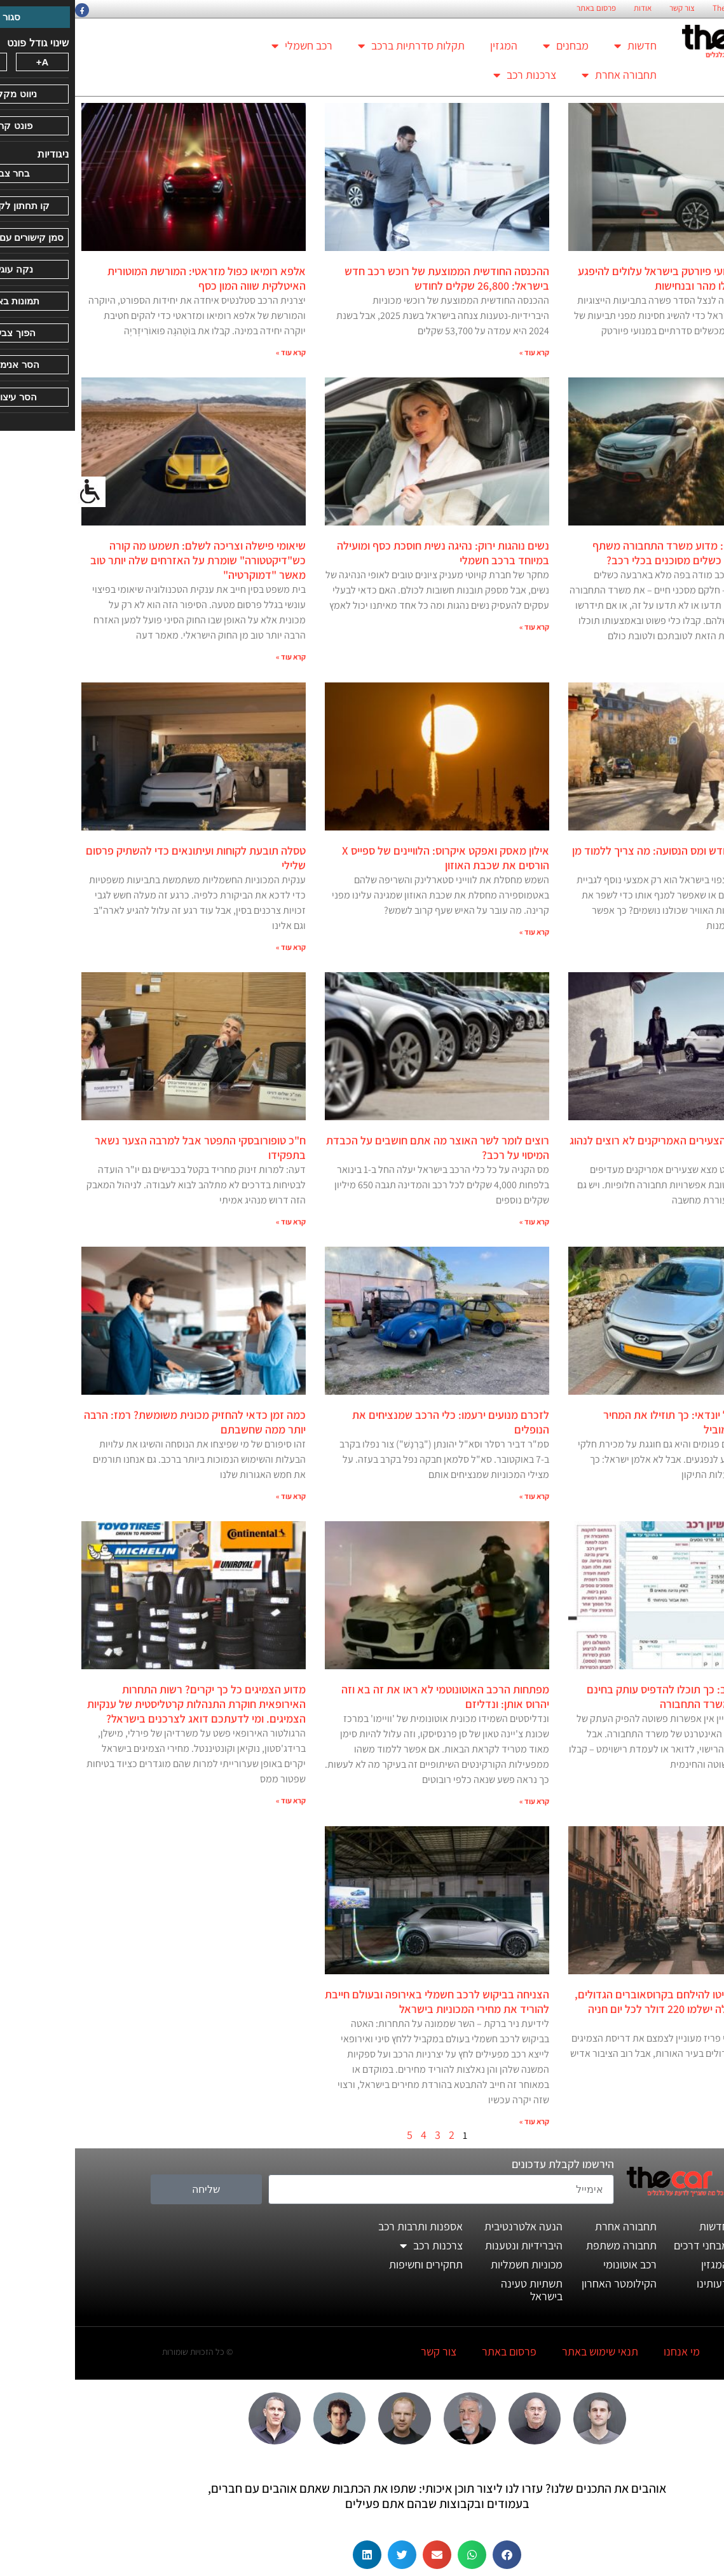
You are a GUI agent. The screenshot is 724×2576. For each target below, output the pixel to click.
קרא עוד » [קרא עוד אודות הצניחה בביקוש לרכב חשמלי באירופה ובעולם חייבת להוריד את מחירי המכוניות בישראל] (459, 2121)
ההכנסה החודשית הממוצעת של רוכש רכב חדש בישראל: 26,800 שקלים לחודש (372, 278)
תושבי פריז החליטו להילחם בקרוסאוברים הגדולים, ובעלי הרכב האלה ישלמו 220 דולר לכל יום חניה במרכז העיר (609, 2009)
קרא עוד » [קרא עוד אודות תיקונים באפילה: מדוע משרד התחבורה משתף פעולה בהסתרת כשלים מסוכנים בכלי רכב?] (703, 657)
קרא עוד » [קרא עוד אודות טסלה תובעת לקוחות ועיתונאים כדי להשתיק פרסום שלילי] (216, 947)
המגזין (428, 45)
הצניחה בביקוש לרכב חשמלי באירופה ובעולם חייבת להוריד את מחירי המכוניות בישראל (362, 2001)
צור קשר (607, 8)
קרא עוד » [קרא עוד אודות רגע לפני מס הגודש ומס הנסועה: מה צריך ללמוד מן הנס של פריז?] (703, 947)
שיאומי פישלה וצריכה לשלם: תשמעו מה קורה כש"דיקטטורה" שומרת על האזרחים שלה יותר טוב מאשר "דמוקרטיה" (123, 560)
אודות (568, 8)
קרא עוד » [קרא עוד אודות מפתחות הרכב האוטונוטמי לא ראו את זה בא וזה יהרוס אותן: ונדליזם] (459, 1801)
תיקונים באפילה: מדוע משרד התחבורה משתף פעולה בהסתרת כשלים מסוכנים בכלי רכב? (617, 552)
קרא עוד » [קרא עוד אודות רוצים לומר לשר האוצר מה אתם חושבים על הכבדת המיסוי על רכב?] (459, 1221)
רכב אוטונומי (555, 2264)
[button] (432, 2554)
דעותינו (637, 2283)
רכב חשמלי (226, 46)
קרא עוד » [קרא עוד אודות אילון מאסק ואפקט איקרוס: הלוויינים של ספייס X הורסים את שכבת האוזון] (459, 932)
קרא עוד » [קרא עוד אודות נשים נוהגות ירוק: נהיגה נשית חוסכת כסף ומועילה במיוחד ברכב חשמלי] (459, 627)
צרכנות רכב (449, 75)
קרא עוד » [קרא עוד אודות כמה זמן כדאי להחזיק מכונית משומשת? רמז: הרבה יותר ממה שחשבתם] (216, 1496)
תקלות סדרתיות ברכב (336, 46)
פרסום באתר (521, 8)
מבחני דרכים (626, 2245)
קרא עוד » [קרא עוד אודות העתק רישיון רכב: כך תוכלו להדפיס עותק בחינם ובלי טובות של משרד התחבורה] (703, 1786)
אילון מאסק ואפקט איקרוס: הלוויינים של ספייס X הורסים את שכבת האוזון (370, 857)
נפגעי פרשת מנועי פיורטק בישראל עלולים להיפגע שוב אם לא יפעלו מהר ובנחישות (610, 278)
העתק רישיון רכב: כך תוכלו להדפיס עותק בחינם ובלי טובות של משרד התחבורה (615, 1696)
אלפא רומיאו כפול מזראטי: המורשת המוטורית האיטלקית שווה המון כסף (131, 278)
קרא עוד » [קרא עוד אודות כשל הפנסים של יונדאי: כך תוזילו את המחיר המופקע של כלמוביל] (703, 1496)
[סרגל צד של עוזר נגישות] (15, 492)
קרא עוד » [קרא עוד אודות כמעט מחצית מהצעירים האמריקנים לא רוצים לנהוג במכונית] (703, 1221)
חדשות (560, 46)
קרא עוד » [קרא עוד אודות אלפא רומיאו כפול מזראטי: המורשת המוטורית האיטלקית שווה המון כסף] (216, 352)
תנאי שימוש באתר (525, 2351)
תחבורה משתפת (546, 2245)
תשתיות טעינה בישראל (457, 2289)
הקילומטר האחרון (544, 2283)
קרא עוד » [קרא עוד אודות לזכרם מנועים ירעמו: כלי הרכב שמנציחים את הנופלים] (459, 1496)
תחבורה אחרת (544, 75)
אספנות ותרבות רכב (345, 2226)
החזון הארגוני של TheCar (676, 8)
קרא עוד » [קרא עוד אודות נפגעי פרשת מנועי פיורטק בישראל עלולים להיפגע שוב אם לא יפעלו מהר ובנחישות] (703, 352)
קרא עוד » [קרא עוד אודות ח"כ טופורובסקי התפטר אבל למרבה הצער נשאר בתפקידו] (216, 1221)
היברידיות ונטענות (449, 2245)
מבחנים (491, 46)
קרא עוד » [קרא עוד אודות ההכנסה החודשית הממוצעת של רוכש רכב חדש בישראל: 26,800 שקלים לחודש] (459, 352)
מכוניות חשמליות (452, 2264)
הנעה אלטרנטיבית (448, 2226)
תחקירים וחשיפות (351, 2264)
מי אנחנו (607, 2351)
